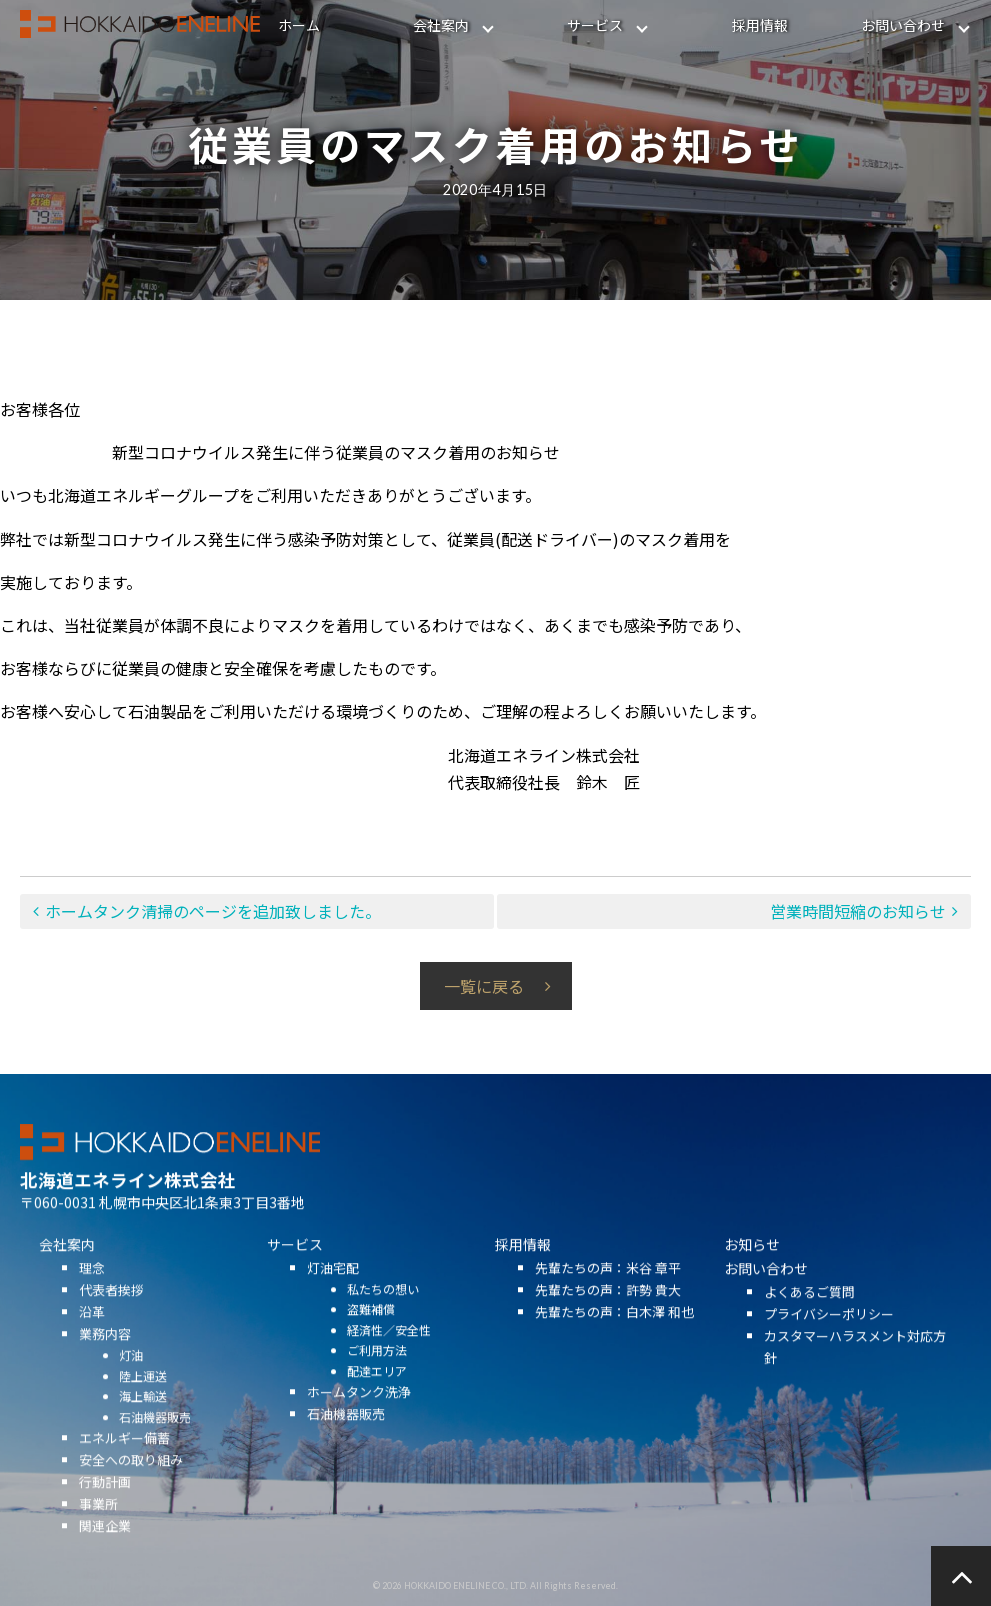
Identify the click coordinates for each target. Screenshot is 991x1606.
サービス (595, 25)
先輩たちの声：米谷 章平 (608, 1302)
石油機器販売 (155, 1450)
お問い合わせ (903, 25)
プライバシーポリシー (829, 1347)
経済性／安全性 (389, 1364)
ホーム (299, 25)
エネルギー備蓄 (124, 1472)
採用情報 (760, 25)
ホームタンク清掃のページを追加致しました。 (213, 911)
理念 (92, 1302)
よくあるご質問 (809, 1325)
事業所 (98, 1538)
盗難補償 (371, 1343)
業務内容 (105, 1368)
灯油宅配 (333, 1302)
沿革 (92, 1346)
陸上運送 (143, 1409)
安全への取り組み (131, 1494)
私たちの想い (383, 1323)
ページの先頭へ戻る (961, 1576)
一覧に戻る (484, 986)
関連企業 (105, 1560)
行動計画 (105, 1516)
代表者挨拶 (111, 1324)
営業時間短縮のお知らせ (858, 911)
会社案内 (441, 25)
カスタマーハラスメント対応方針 (855, 1380)
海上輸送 (143, 1430)
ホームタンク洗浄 (359, 1426)
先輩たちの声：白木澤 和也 (614, 1346)
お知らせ (752, 1279)
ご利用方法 (377, 1384)
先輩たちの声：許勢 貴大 (608, 1324)
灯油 (131, 1389)
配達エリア (377, 1405)
